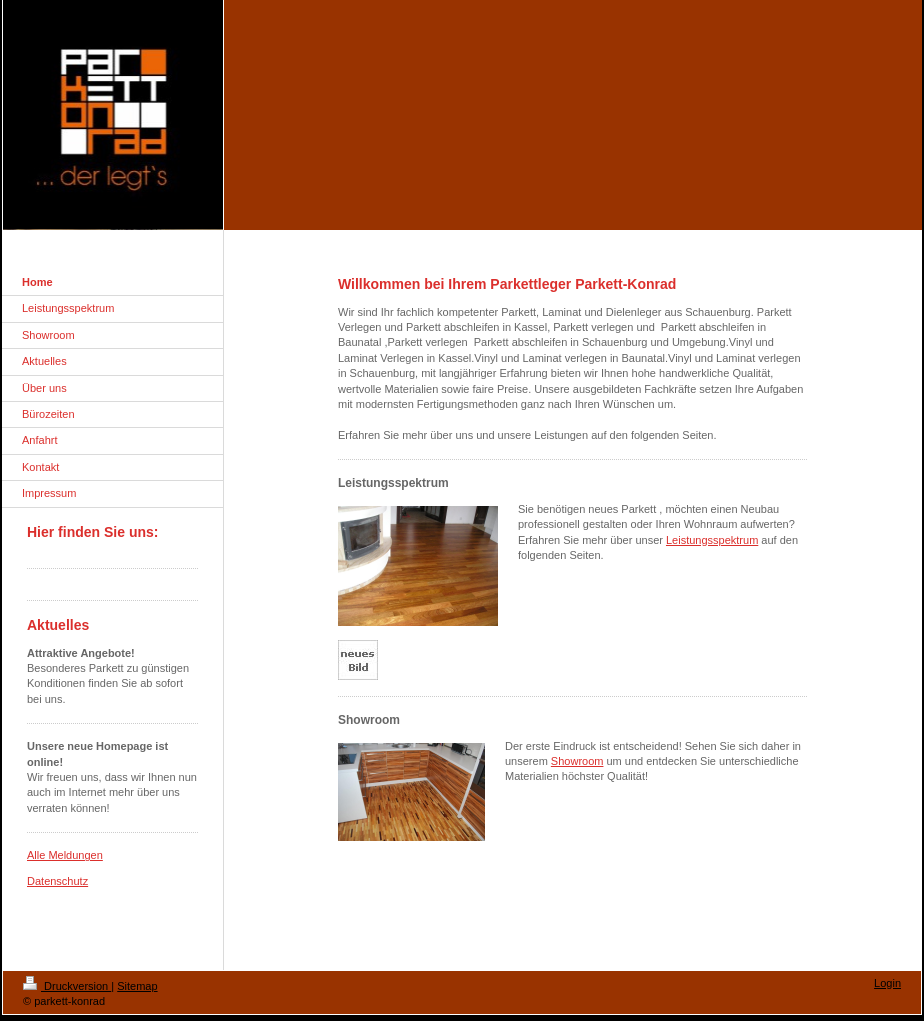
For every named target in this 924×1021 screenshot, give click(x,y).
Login (887, 983)
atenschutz (61, 881)
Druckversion (67, 986)
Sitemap (137, 986)
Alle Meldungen (65, 855)
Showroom (577, 761)
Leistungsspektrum (712, 540)
